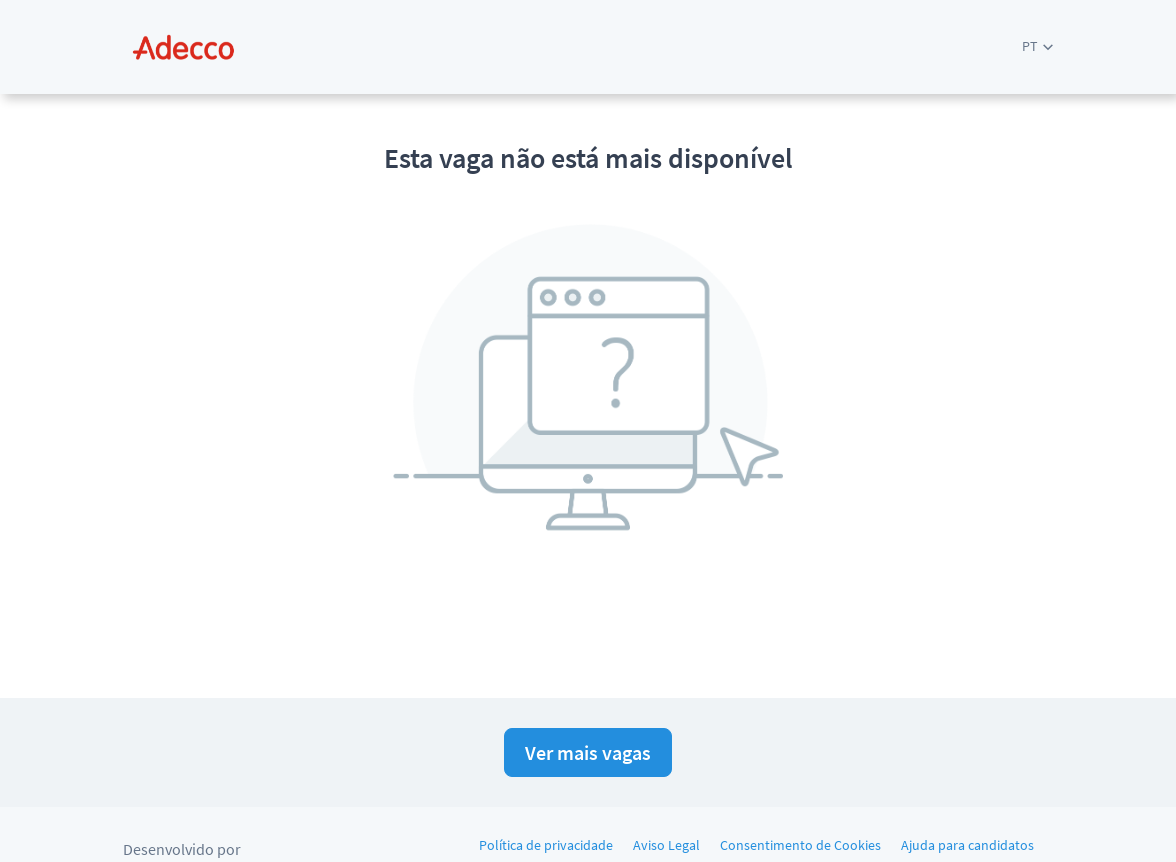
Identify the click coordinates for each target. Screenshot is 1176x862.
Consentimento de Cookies (800, 845)
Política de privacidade (546, 845)
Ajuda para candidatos (967, 845)
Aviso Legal (666, 845)
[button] (1037, 46)
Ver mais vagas (588, 752)
